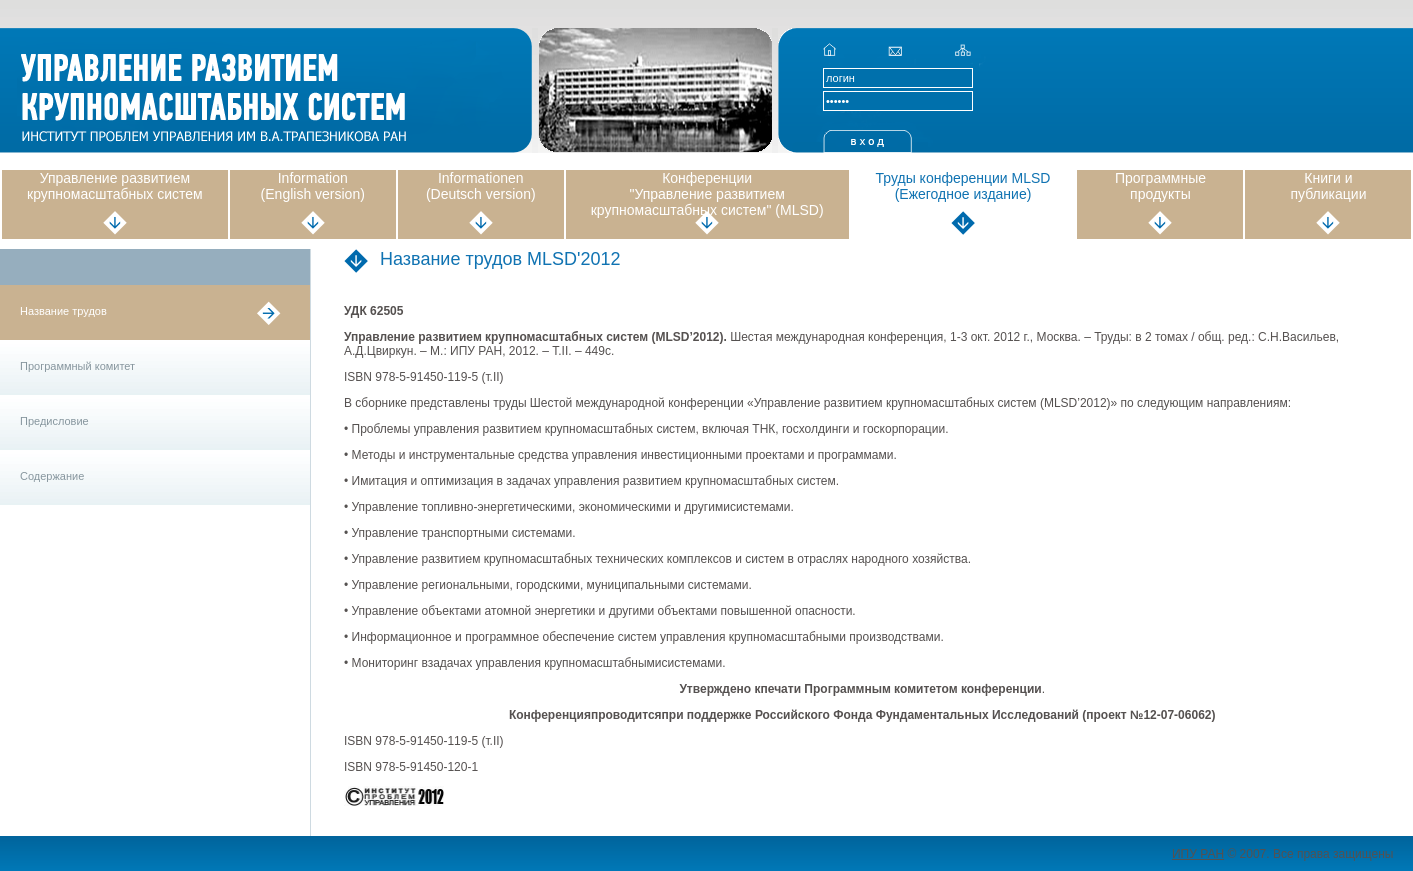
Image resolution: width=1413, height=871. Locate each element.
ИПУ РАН (1198, 854)
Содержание (52, 476)
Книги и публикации (1328, 186)
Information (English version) (313, 186)
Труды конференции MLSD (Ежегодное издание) (963, 186)
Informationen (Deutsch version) (481, 186)
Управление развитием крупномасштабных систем (115, 186)
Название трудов (63, 311)
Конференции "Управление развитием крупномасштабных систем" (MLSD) (707, 194)
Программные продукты (1160, 186)
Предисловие (54, 421)
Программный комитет (77, 366)
